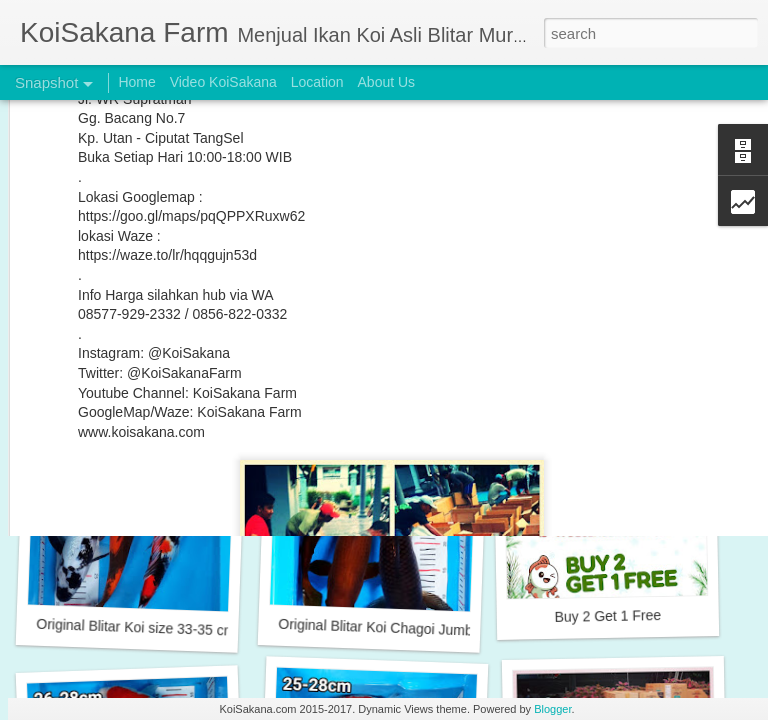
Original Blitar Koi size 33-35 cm (136, 627)
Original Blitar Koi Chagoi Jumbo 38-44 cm (410, 628)
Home (136, 82)
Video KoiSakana (223, 82)
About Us (387, 82)
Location (317, 82)
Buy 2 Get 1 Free (607, 616)
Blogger (552, 709)
